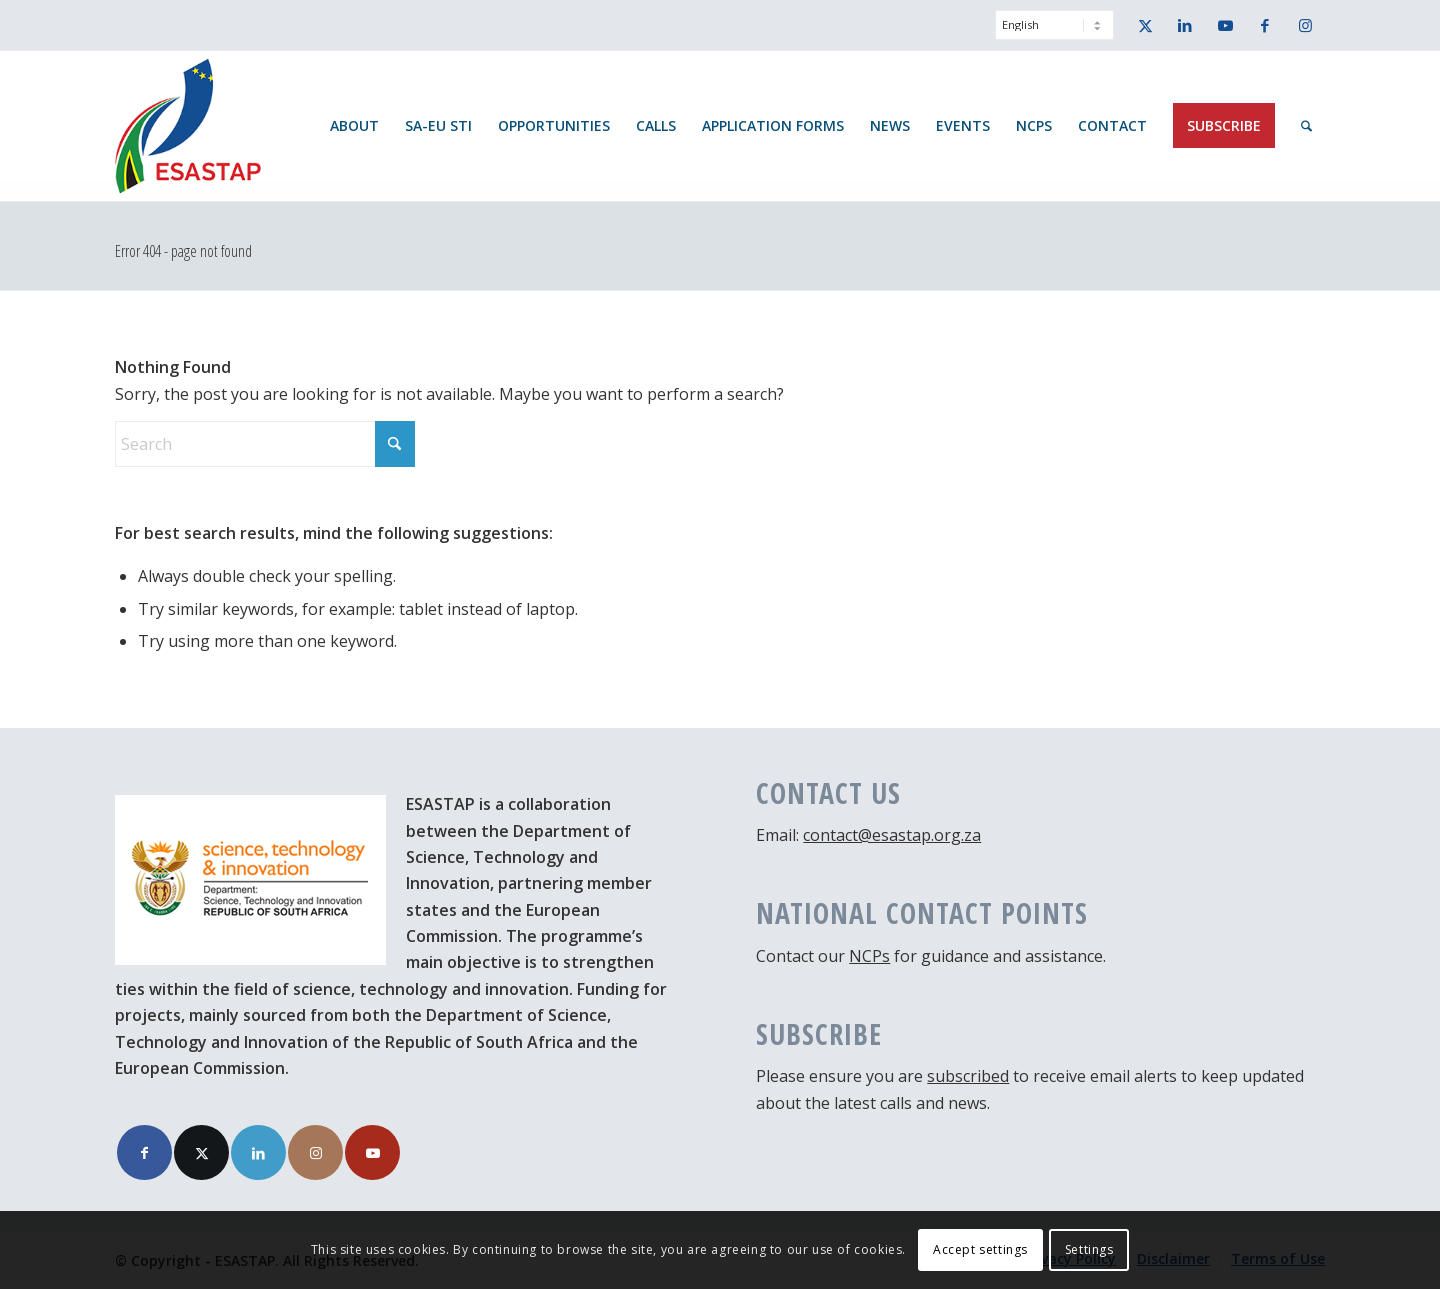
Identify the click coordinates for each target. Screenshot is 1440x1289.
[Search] (1306, 126)
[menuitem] (1049, 35)
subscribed (968, 1076)
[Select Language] (1054, 25)
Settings (1089, 1249)
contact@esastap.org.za (892, 835)
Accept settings (980, 1249)
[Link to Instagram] (1305, 25)
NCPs (869, 956)
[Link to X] (1145, 25)
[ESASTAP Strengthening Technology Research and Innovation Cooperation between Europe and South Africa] (188, 126)
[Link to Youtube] (1225, 25)
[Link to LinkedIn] (1185, 25)
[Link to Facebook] (1265, 25)
